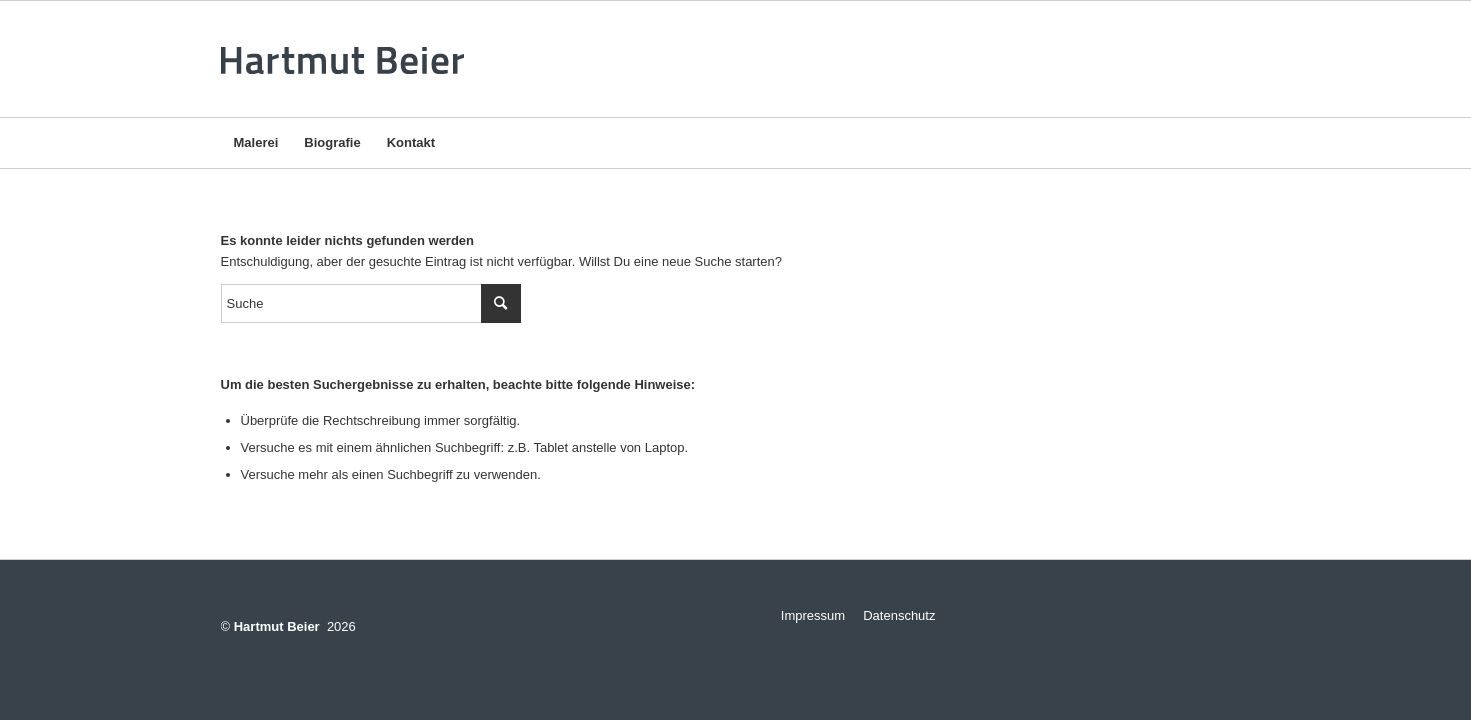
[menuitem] (256, 143)
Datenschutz (899, 615)
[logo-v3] (349, 59)
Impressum (805, 615)
